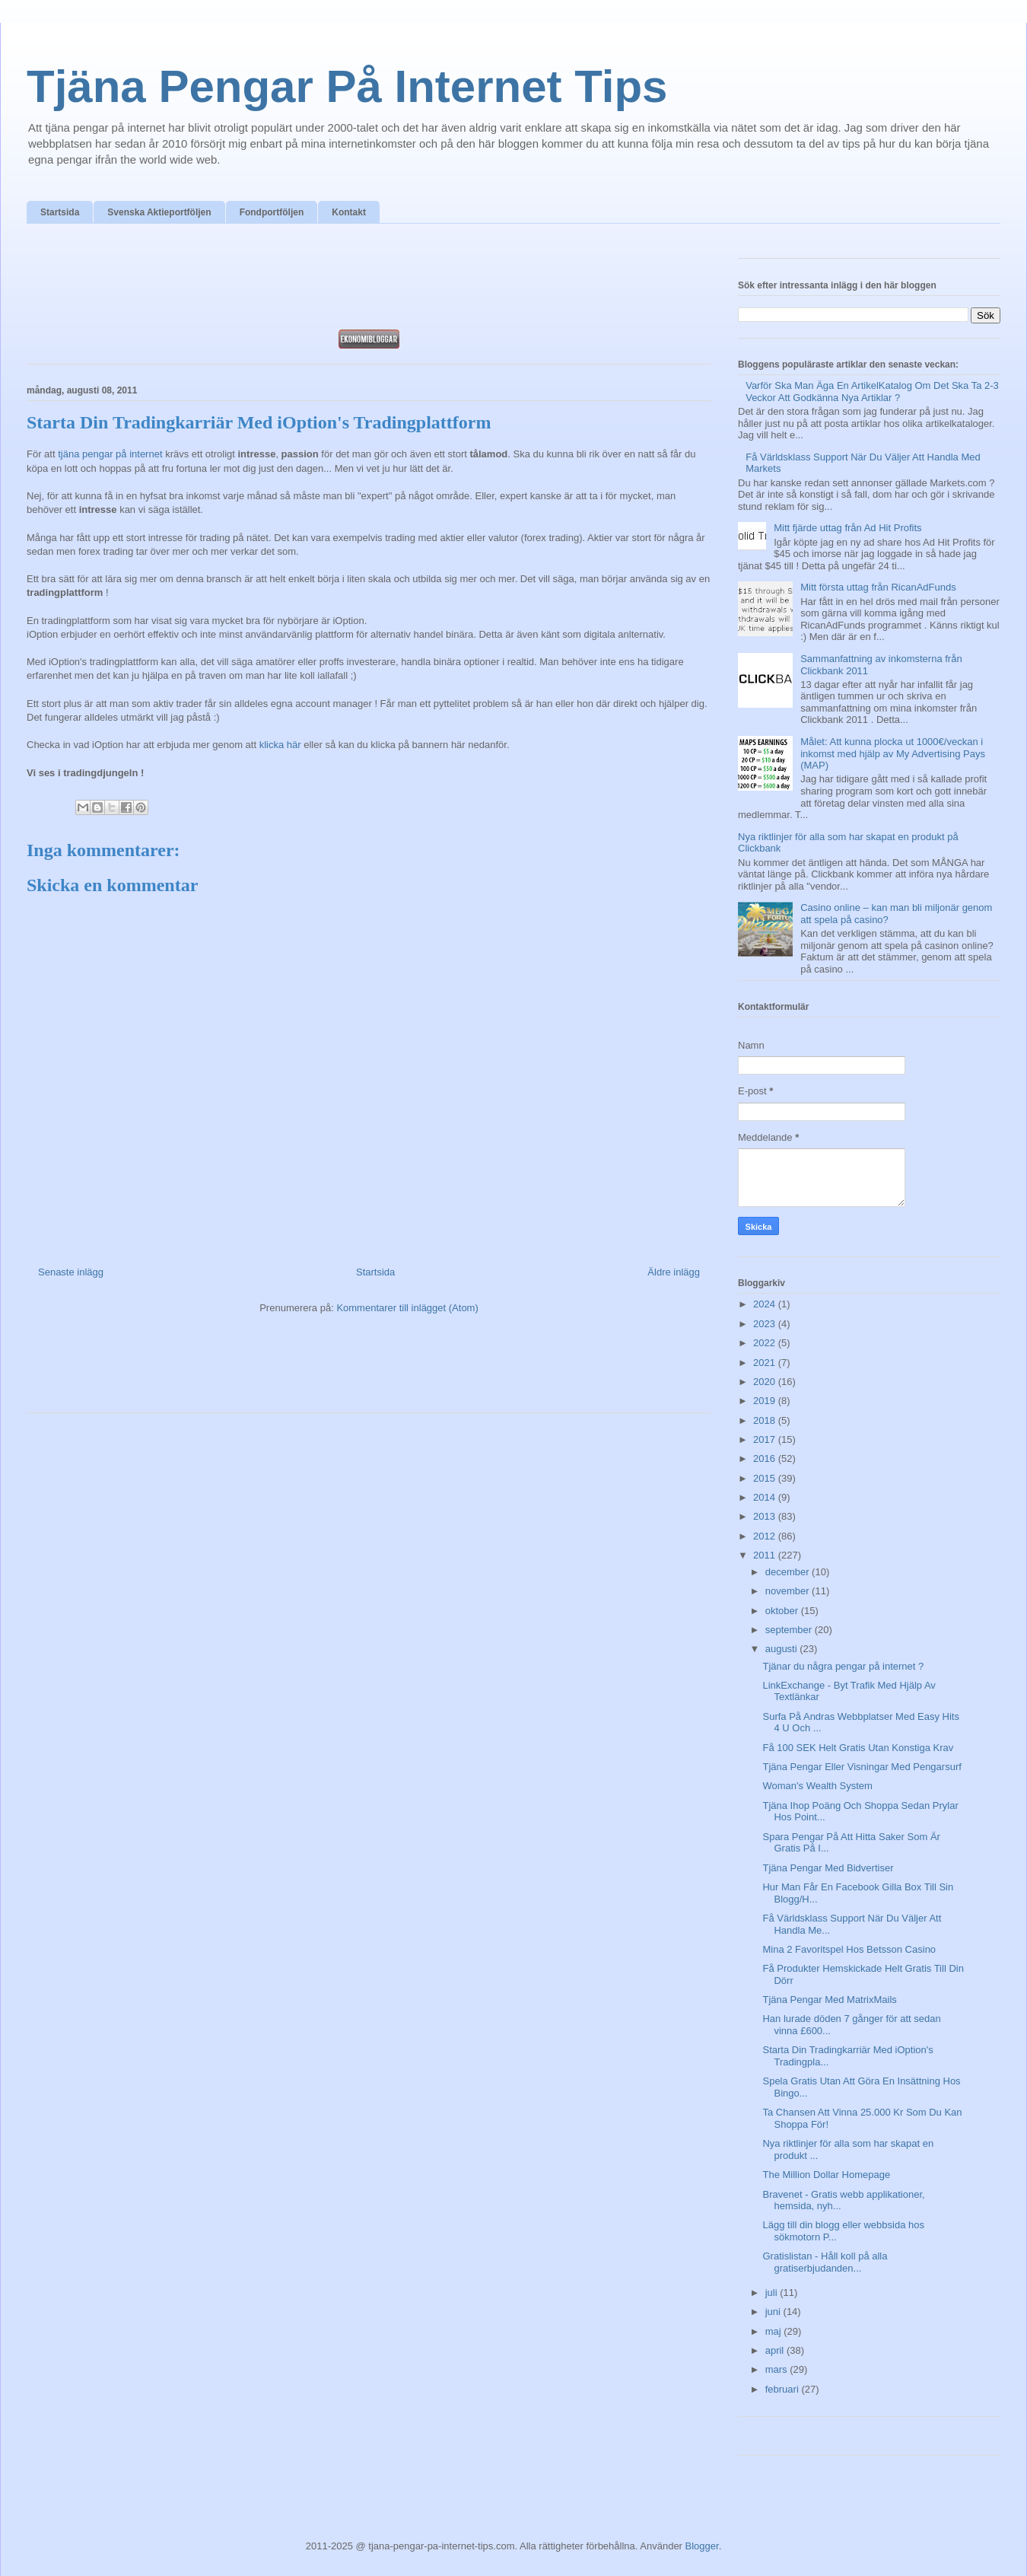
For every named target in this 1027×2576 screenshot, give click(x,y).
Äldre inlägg (673, 1272)
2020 (765, 1381)
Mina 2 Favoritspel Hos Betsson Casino (849, 1949)
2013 (765, 1516)
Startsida (59, 212)
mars (777, 2369)
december (788, 1572)
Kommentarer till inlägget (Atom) (407, 1307)
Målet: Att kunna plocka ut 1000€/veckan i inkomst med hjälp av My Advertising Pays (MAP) (892, 753)
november (788, 1591)
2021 (765, 1362)
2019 (765, 1400)
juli (773, 2292)
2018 (765, 1420)
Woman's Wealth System (817, 1785)
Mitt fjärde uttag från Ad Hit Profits (847, 527)
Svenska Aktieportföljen (159, 212)
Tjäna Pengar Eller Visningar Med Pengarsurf (861, 1766)
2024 (765, 1304)
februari (783, 2389)
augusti (782, 1648)
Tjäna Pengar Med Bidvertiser (827, 1868)
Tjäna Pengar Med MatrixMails (829, 1999)
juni (774, 2311)
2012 (765, 1536)
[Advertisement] (369, 281)
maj (774, 2331)
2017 (765, 1439)
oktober (783, 1610)
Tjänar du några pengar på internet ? (843, 1666)
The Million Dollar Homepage (826, 2174)
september (790, 1629)
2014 (765, 1497)
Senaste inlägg (70, 1272)
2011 (765, 1555)
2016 (765, 1458)
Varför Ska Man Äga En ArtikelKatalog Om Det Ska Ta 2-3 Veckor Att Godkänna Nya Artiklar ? (872, 391)
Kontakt (349, 212)
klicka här (280, 744)
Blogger (702, 2546)
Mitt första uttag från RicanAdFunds (877, 587)
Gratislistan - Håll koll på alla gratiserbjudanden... (824, 2262)
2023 (765, 1323)
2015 (765, 1478)
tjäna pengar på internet (110, 454)
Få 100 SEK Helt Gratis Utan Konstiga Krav (857, 1747)
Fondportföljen (272, 212)
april (776, 2350)
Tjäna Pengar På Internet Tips (347, 86)
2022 (765, 1342)
